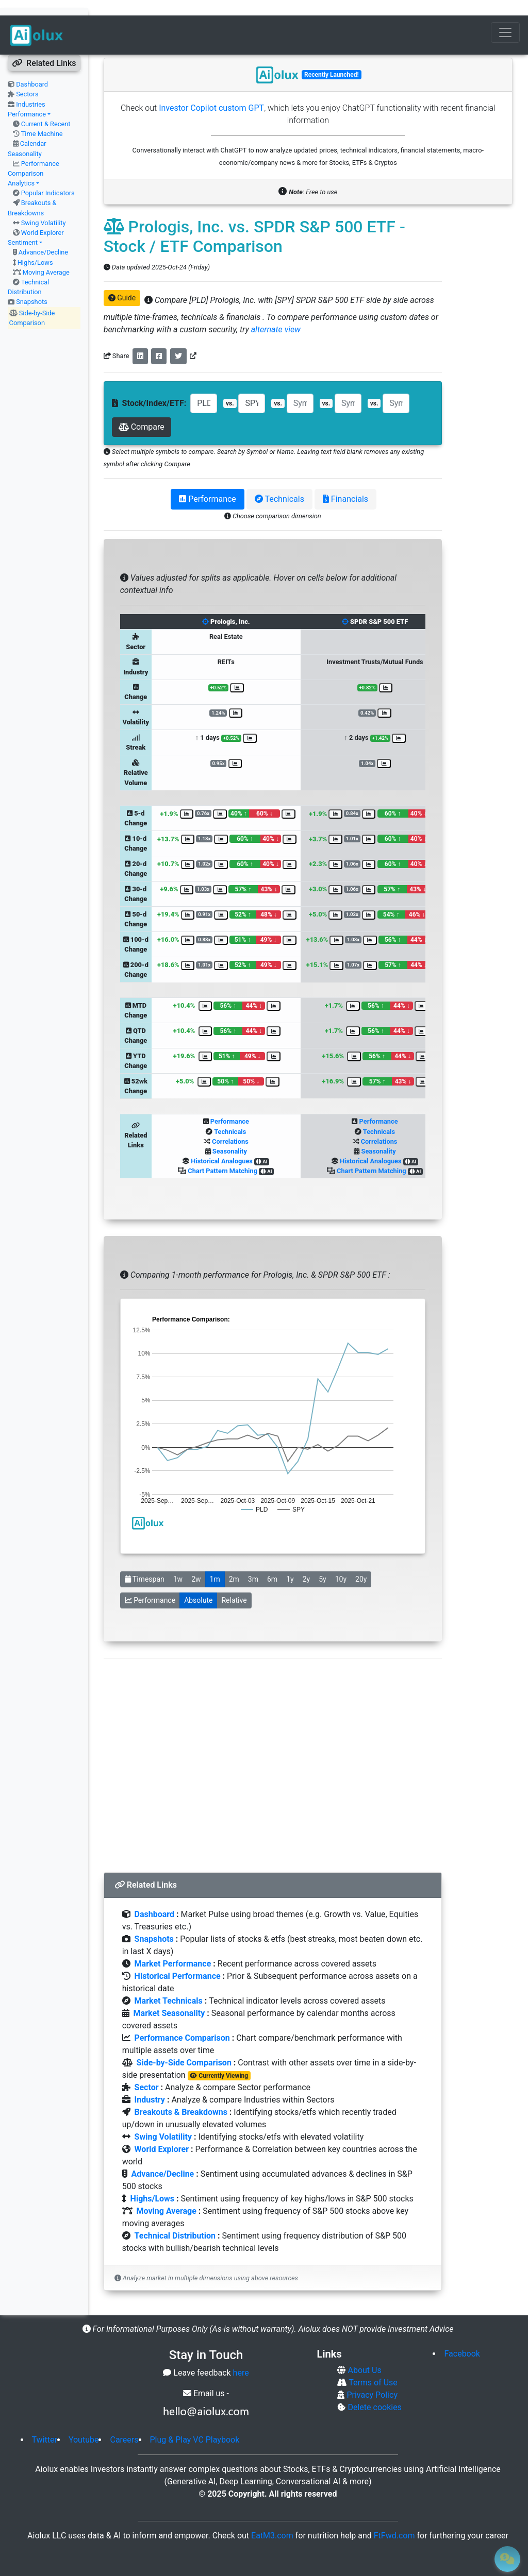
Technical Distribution (175, 2220)
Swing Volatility (43, 207)
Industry (150, 2084)
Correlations (230, 1126)
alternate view (276, 314)
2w (196, 1564)
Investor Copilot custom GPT (211, 92)
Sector (147, 2072)
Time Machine (42, 118)
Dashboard (32, 69)
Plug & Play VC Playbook (195, 2424)
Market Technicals (169, 1985)
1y (290, 1564)
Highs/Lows (35, 247)
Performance (27, 99)
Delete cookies (373, 2392)
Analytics (21, 168)
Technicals (279, 483)
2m (234, 1564)
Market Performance (173, 1948)
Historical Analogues (222, 1145)
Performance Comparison (182, 2022)
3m (253, 1564)
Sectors (27, 78)
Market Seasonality (169, 1998)
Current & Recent (46, 108)
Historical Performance (178, 1960)
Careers (124, 2424)
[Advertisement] (272, 1747)
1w (178, 1564)
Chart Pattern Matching (222, 1155)
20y (361, 1564)
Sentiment (23, 227)
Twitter (44, 2424)
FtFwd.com (394, 2520)
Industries (30, 89)
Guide (122, 282)
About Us (363, 2355)
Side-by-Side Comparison (184, 2047)
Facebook (462, 2338)
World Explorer (42, 217)
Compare (141, 411)
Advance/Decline (43, 237)
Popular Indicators (48, 177)
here (241, 2357)
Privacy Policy (370, 2379)
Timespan (144, 1564)
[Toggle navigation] (505, 17)
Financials (345, 483)
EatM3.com (272, 2520)
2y (306, 1564)
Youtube (84, 2424)
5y (322, 1564)
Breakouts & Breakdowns (181, 2097)
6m (272, 1564)
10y (340, 1564)
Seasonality (229, 1136)
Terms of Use (371, 2367)
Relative (233, 1585)
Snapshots (31, 286)
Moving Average (46, 257)
